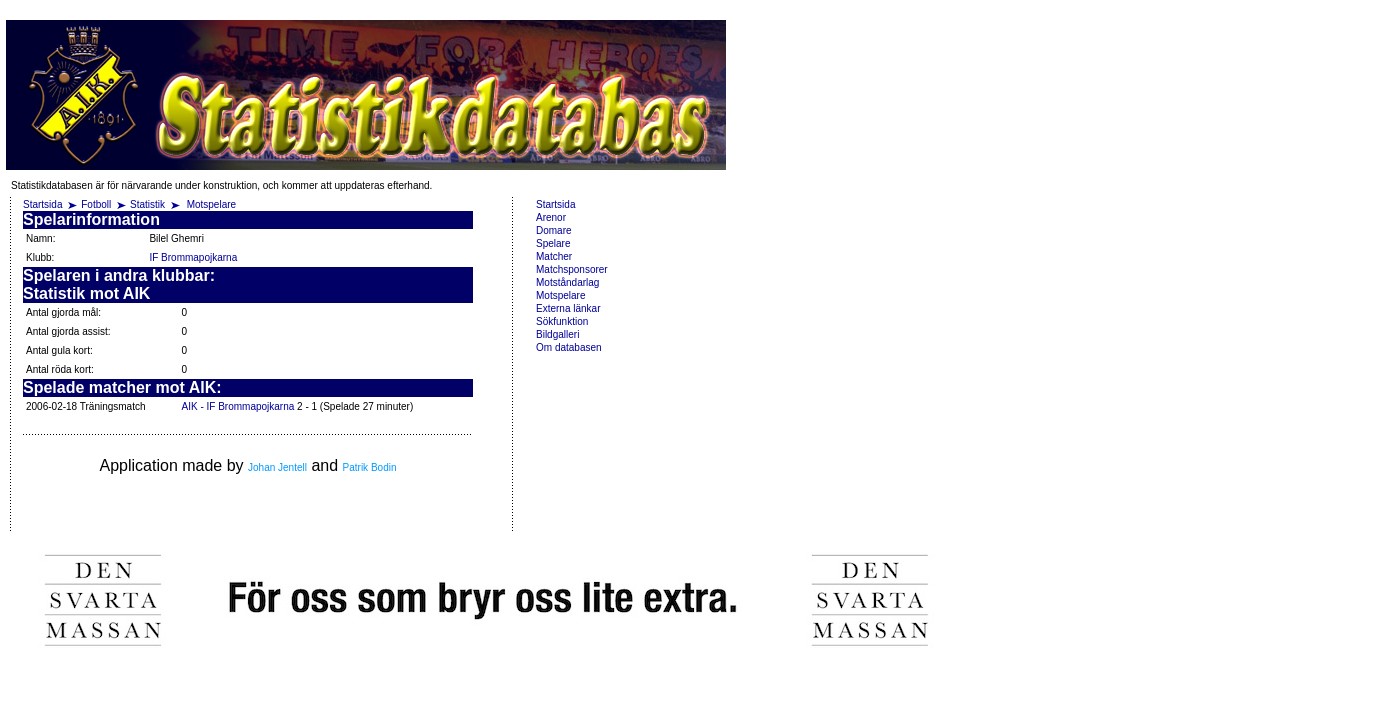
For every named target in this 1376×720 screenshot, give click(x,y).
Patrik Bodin (370, 467)
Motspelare (211, 204)
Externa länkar (568, 308)
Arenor (551, 217)
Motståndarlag (567, 282)
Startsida (42, 204)
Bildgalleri (557, 334)
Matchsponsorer (572, 269)
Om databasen (569, 347)
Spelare (553, 243)
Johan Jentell (277, 467)
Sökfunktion (562, 321)
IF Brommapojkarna (193, 257)
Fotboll (96, 204)
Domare (554, 230)
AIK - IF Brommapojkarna (237, 406)
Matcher (554, 256)
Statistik (147, 204)
